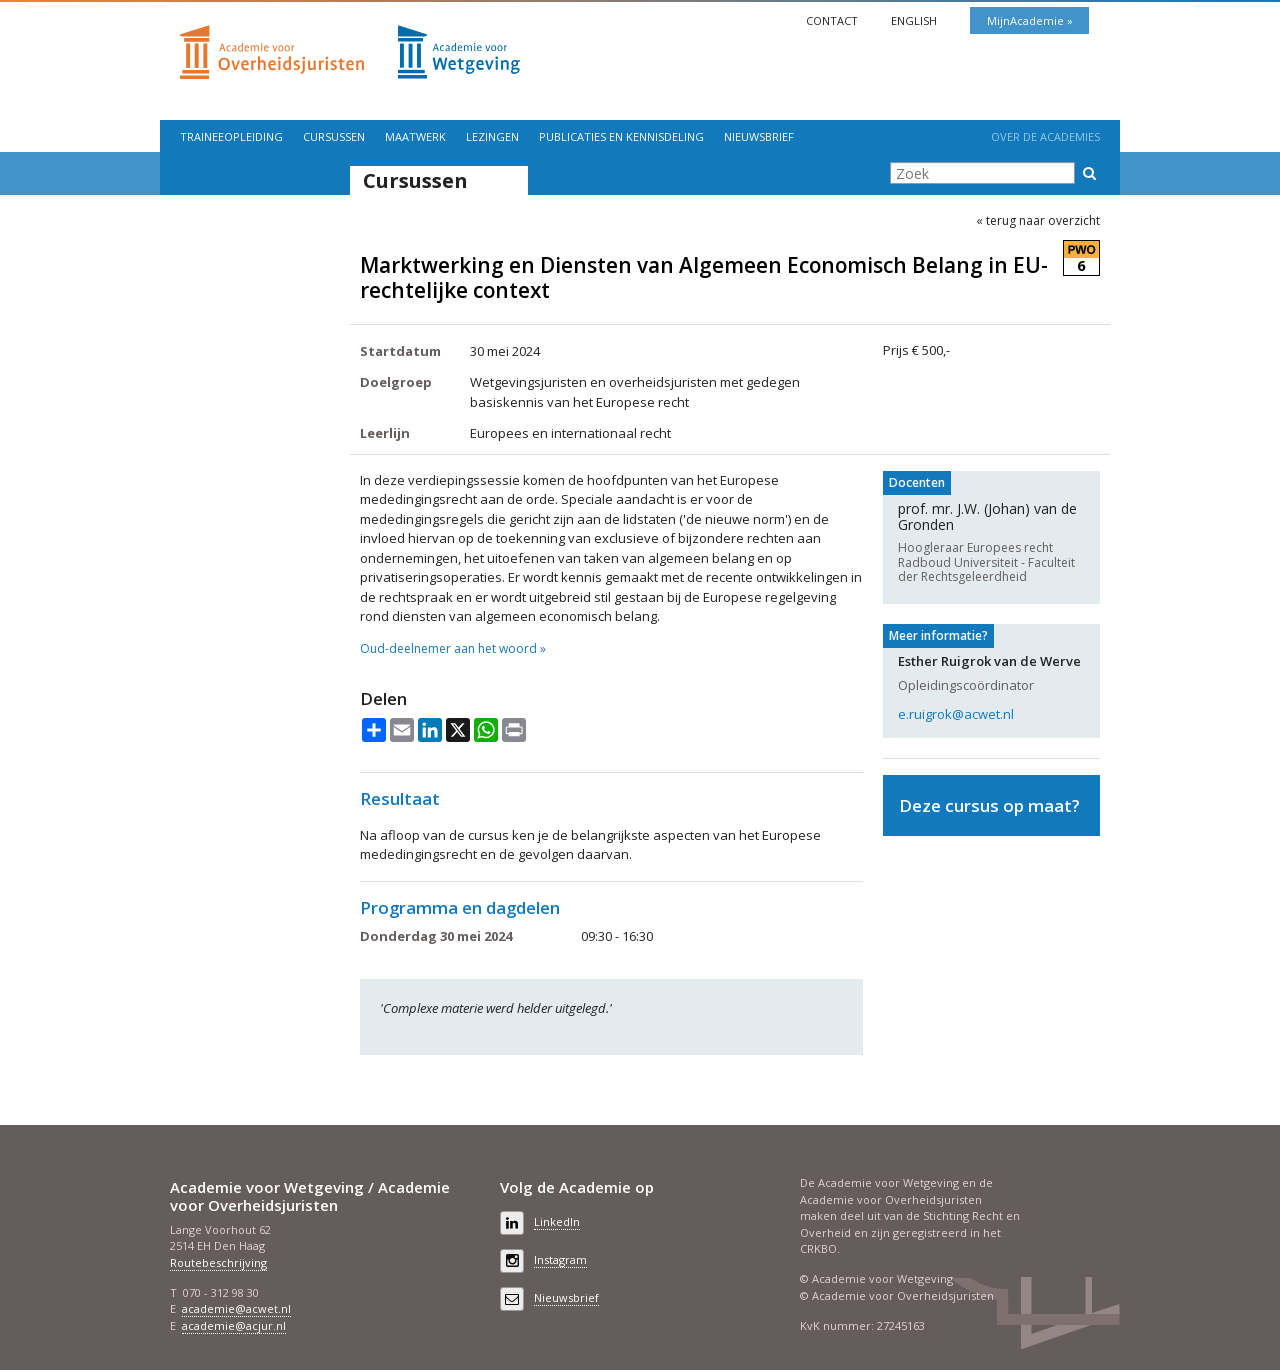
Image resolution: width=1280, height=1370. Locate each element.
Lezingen (492, 136)
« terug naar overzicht (1038, 221)
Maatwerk (415, 136)
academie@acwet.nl (236, 1308)
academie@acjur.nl (234, 1325)
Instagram (560, 1259)
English (915, 20)
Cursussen (334, 136)
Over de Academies (1045, 136)
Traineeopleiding (231, 136)
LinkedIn (557, 1221)
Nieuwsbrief (759, 136)
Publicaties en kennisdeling (621, 136)
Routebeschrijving (218, 1262)
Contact (833, 20)
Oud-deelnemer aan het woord (448, 649)
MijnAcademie (1027, 20)
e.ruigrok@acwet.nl (956, 714)
